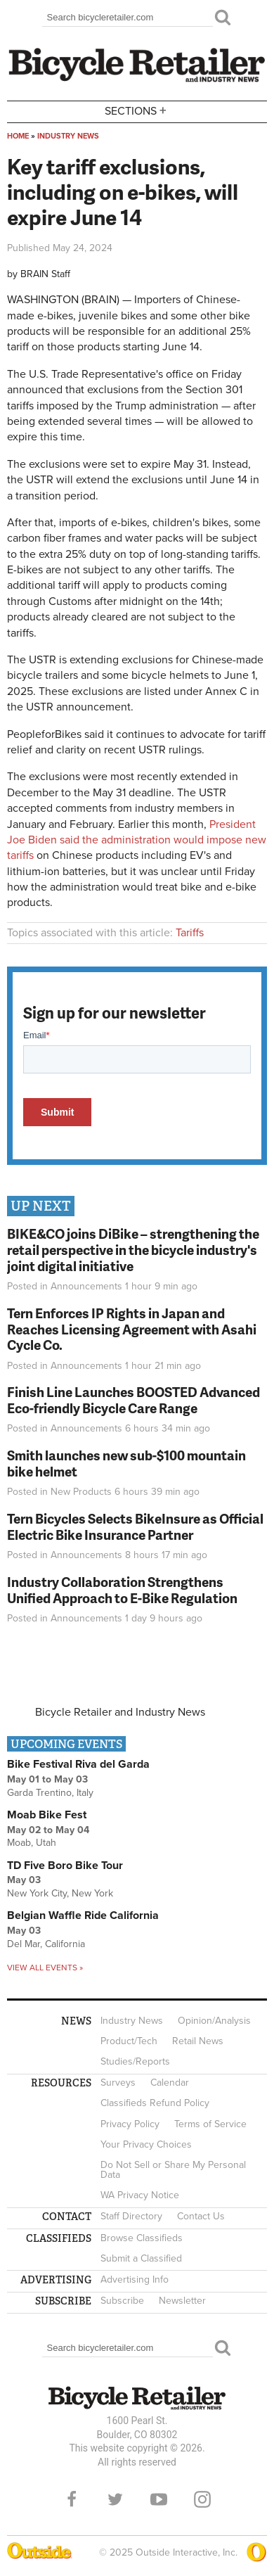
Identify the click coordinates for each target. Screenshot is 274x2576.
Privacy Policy (129, 2124)
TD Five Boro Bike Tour (65, 1865)
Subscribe (122, 2301)
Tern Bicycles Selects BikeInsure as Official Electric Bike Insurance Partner (135, 1526)
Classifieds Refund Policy (154, 2103)
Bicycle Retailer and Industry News (120, 1712)
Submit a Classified (141, 2258)
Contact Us (201, 2216)
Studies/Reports (135, 2061)
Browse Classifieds (141, 2238)
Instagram (202, 2499)
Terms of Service (210, 2124)
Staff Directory (131, 2216)
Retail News (197, 2041)
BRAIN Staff (45, 274)
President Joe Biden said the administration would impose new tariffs (136, 840)
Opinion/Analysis (214, 2021)
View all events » (45, 1967)
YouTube (158, 2499)
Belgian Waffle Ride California (83, 1915)
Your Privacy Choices (146, 2144)
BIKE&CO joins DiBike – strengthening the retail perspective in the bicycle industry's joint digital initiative (133, 1249)
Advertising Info (134, 2279)
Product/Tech (128, 2041)
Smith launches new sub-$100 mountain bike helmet (126, 1463)
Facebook (71, 2499)
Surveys (118, 2083)
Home (18, 136)
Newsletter (182, 2301)
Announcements (86, 1286)
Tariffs (190, 933)
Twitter (115, 2499)
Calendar (169, 2083)
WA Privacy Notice (139, 2195)
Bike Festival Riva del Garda (78, 1764)
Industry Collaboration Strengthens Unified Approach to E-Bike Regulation (122, 1589)
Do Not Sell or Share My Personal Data (173, 2170)
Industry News (68, 136)
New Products (81, 1492)
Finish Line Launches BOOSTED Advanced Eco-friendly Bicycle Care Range (133, 1399)
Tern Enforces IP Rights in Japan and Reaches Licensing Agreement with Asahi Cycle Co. (131, 1329)
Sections (137, 111)
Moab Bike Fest (46, 1815)
